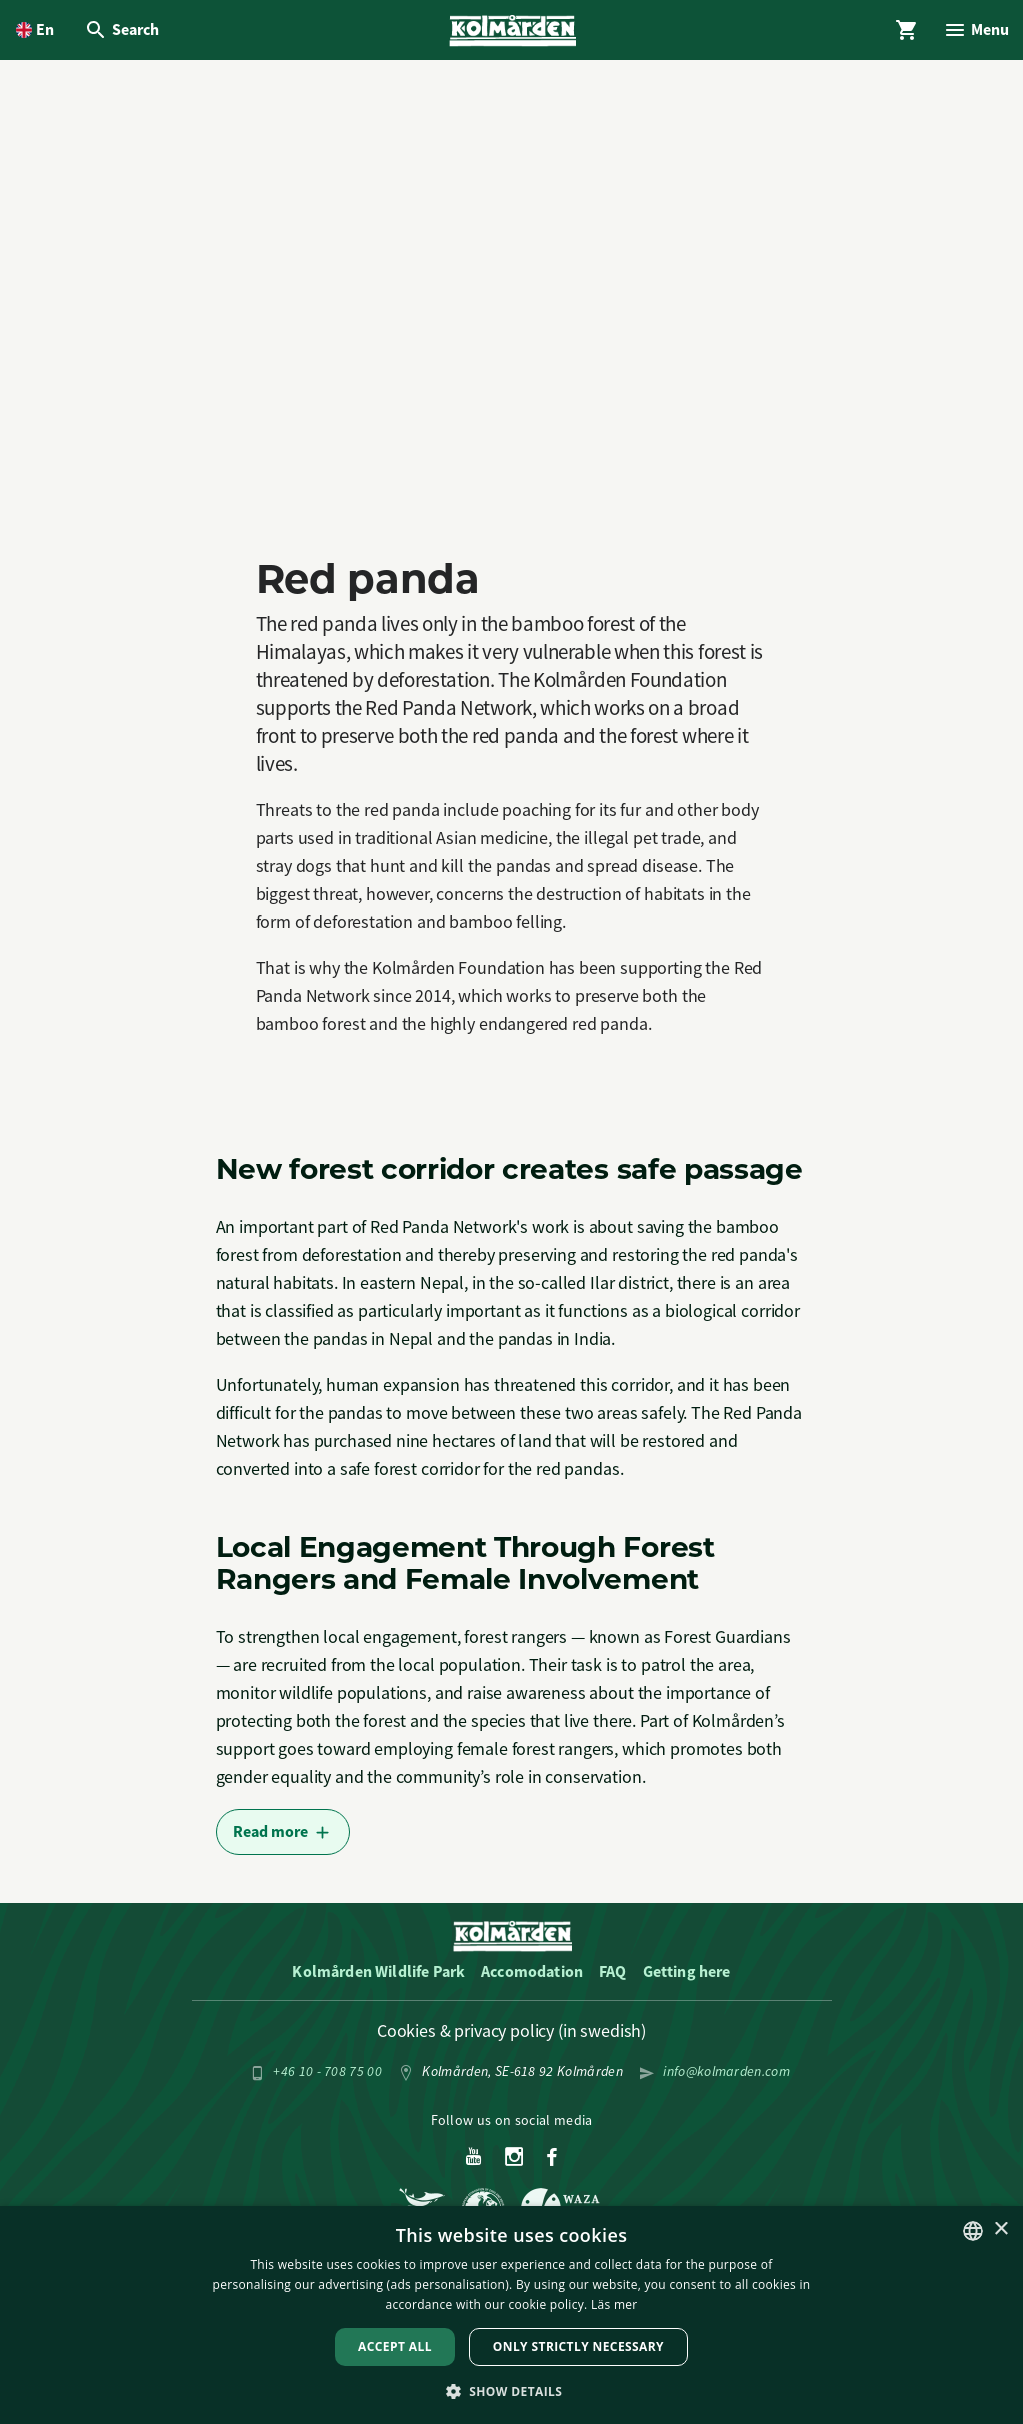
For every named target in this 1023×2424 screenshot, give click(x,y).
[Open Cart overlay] (902, 32)
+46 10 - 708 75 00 (327, 2075)
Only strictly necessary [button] (578, 2346)
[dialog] (511, 2315)
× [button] (1000, 2229)
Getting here (687, 1975)
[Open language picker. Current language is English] (35, 32)
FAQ (612, 1975)
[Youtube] (473, 2162)
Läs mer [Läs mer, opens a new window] (614, 2304)
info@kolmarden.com (726, 2075)
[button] (512, 2390)
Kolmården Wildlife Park (378, 1975)
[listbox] (973, 2231)
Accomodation (532, 1975)
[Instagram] (514, 2162)
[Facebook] (552, 2162)
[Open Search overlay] (123, 32)
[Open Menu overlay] (974, 32)
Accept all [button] (395, 2346)
